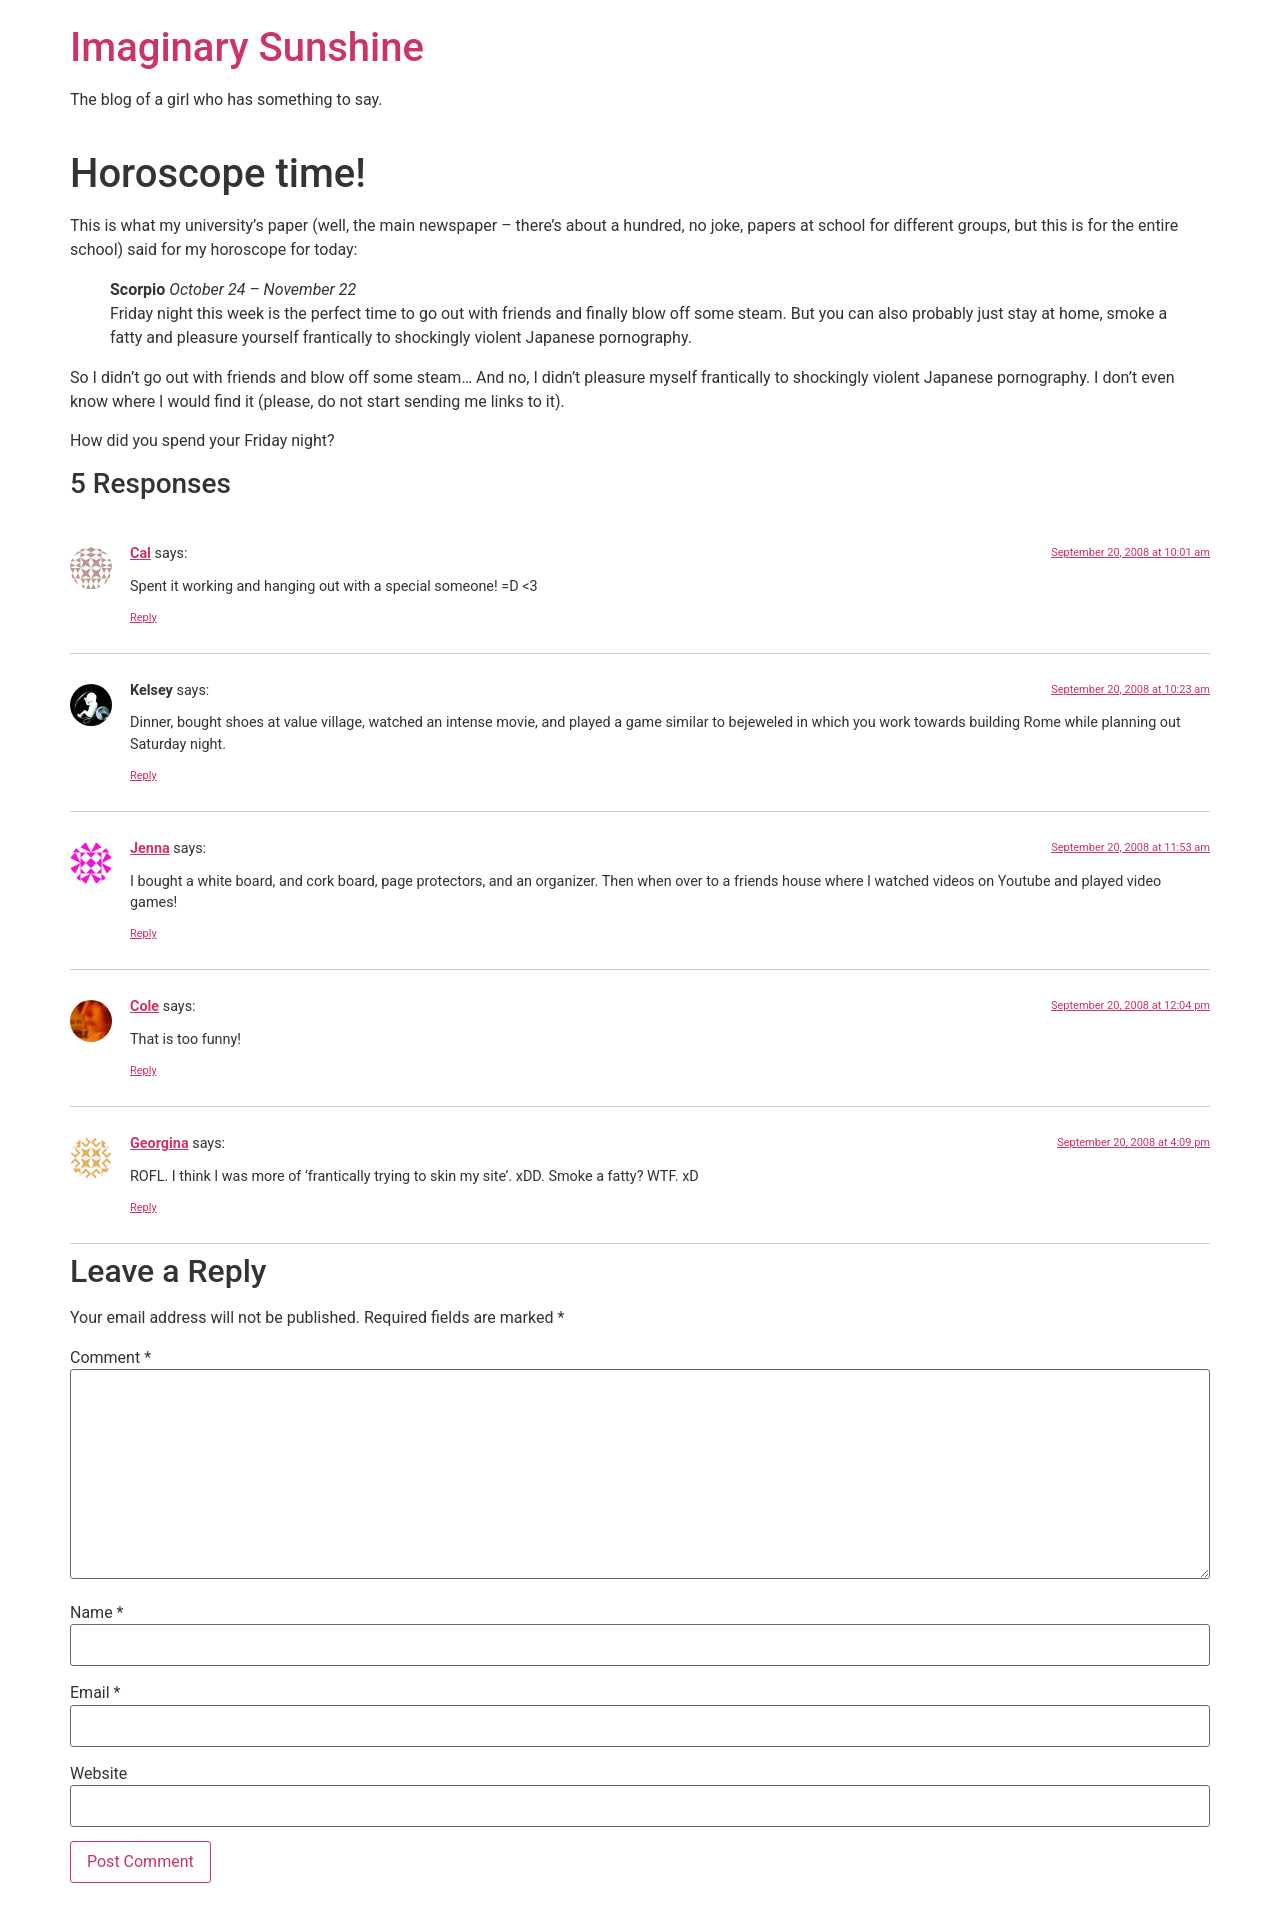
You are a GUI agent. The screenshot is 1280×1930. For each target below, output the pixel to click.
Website (98, 1774)
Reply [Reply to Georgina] (143, 1207)
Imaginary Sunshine (247, 47)
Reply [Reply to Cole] (143, 1070)
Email (95, 1693)
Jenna (150, 848)
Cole (144, 1006)
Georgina (159, 1143)
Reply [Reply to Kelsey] (143, 775)
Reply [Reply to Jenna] (143, 933)
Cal (140, 553)
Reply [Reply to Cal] (143, 617)
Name (97, 1613)
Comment (110, 1358)
